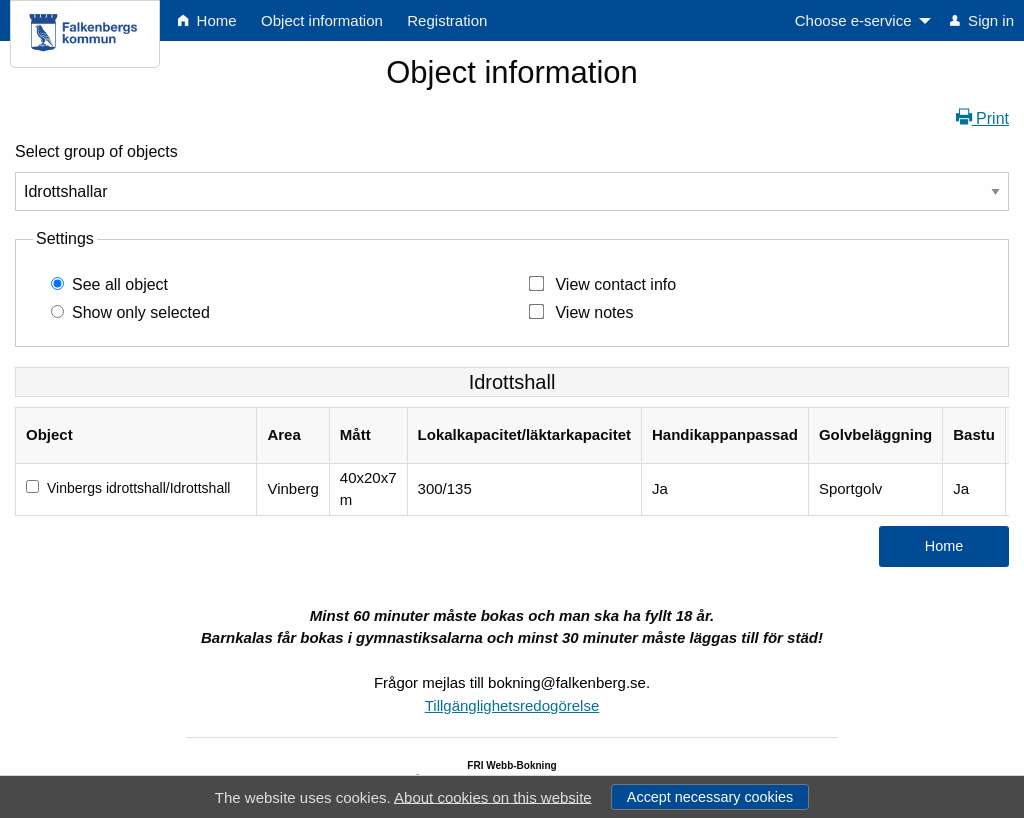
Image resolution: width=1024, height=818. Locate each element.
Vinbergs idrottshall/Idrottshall (138, 488)
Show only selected (141, 312)
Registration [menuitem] (447, 20)
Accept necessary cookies (710, 797)
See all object (120, 284)
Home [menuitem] (207, 20)
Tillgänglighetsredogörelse (512, 705)
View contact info (615, 284)
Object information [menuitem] (322, 20)
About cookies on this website (493, 796)
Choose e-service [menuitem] (853, 20)
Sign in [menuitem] (982, 20)
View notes (594, 312)
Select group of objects (96, 151)
